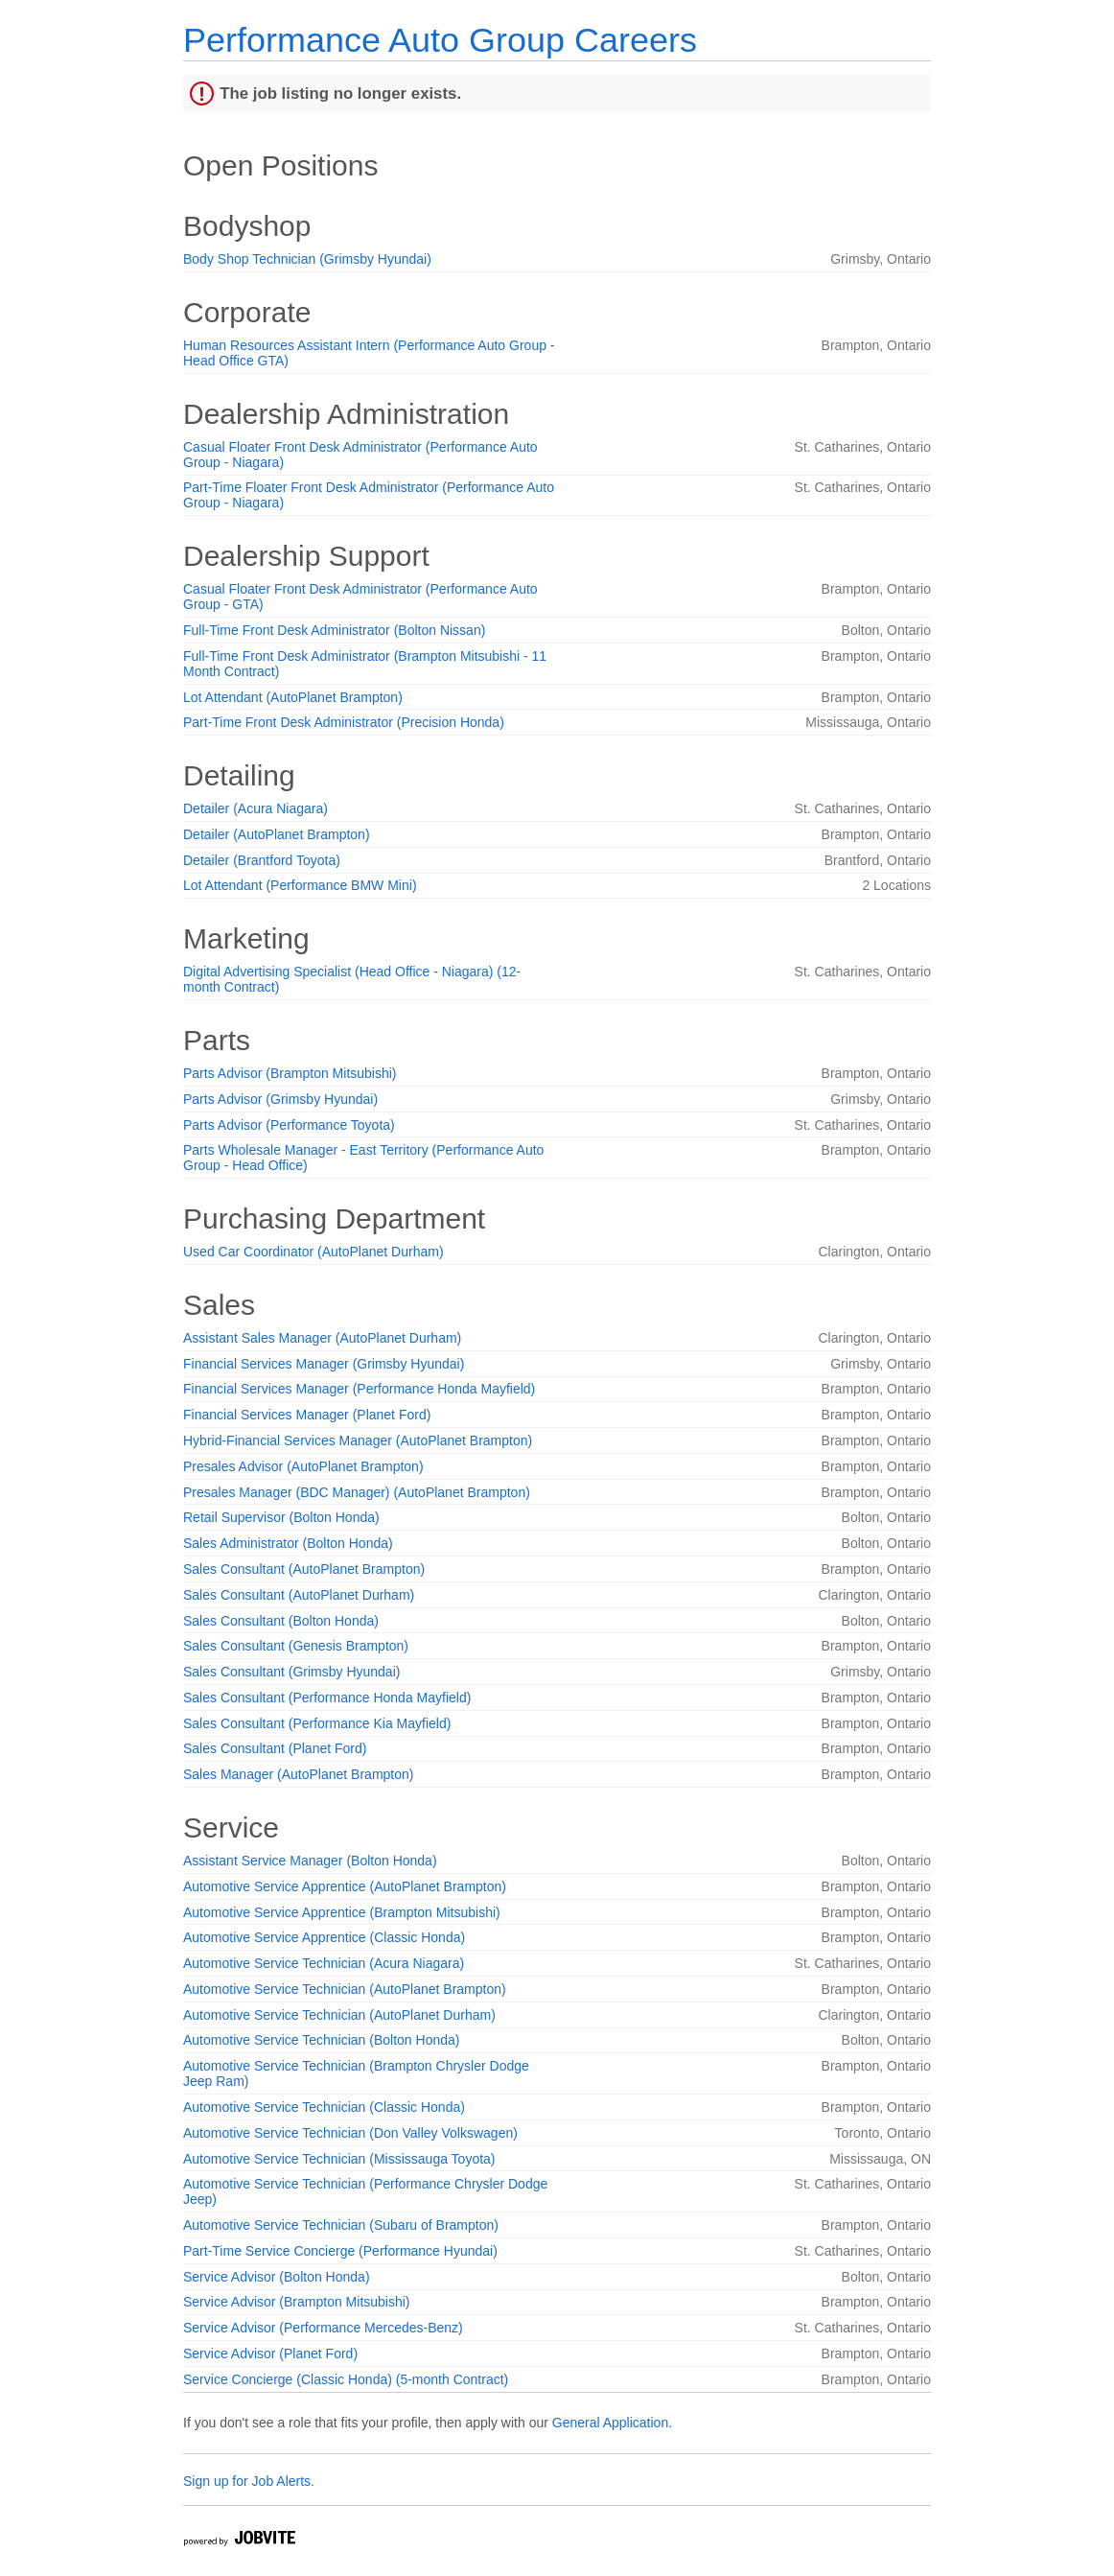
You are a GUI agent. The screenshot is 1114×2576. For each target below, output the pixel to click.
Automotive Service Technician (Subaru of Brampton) (341, 2225)
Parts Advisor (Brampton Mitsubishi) (290, 1073)
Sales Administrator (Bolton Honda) (288, 1543)
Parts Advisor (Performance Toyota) (289, 1125)
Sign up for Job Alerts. (248, 2481)
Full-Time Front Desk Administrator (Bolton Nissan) (334, 630)
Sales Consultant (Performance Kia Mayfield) (317, 1723)
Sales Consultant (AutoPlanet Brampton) (304, 1569)
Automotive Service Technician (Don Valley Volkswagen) (350, 2133)
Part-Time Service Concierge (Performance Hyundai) (340, 2251)
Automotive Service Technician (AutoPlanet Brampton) (344, 1989)
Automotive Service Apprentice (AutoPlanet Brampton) (344, 1886)
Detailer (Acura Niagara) (255, 808)
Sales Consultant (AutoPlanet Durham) (298, 1595)
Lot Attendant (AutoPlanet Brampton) (293, 697)
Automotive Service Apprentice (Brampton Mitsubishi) (341, 1912)
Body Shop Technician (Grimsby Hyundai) (307, 259)
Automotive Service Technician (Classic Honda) (324, 2107)
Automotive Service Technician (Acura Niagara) (323, 1963)
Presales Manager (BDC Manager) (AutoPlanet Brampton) (356, 1492)
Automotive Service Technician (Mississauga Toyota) (339, 2158)
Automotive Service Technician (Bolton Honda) (321, 2040)
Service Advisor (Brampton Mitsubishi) (296, 2301)
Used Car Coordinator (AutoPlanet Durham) (313, 1251)
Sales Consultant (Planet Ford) (274, 1748)
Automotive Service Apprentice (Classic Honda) (324, 1937)
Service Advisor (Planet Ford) (270, 2353)
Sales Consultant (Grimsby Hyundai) (291, 1671)
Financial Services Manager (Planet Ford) (306, 1414)
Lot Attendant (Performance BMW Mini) (300, 885)
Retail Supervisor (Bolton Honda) (281, 1517)
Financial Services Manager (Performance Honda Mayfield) (359, 1388)
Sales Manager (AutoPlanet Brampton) (298, 1774)
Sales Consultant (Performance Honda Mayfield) (327, 1697)
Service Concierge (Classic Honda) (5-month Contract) (345, 2379)
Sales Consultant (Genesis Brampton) (295, 1645)
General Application (610, 2422)
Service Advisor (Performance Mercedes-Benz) (323, 2327)
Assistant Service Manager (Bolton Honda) (310, 1860)
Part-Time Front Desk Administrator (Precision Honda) (343, 722)
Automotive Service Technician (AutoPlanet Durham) (339, 2015)
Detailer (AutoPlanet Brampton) (276, 834)
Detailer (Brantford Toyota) (261, 860)
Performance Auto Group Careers (440, 39)
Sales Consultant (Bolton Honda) (281, 1620)
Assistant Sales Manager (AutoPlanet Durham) (322, 1338)
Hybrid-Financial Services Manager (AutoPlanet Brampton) (357, 1440)
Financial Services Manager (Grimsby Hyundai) (323, 1363)
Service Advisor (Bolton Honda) (276, 2276)
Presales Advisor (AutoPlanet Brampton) (303, 1466)
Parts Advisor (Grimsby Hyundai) (280, 1099)
